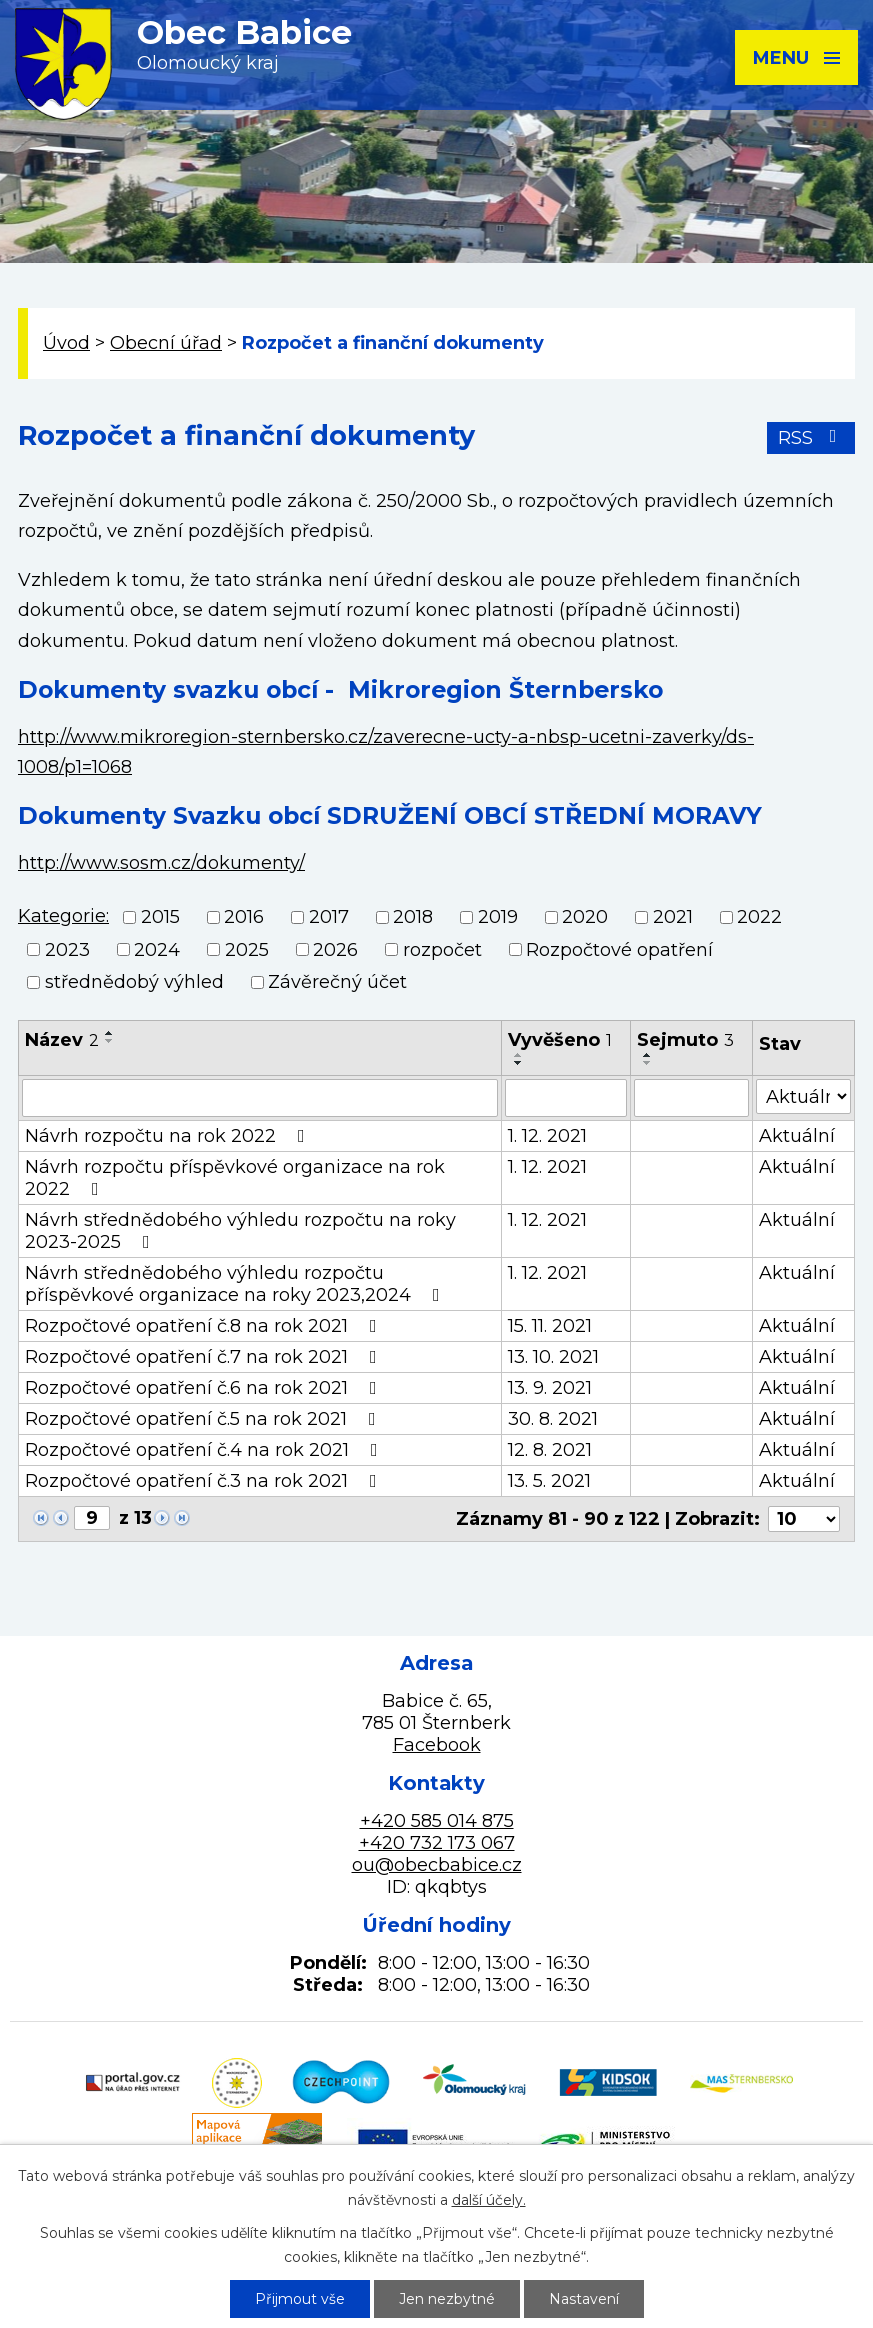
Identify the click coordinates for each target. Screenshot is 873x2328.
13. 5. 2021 (549, 1481)
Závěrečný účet (337, 982)
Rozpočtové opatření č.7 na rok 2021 (205, 1357)
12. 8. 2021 (550, 1450)
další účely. (489, 2200)
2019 (498, 918)
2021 (673, 918)
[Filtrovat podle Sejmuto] (691, 1098)
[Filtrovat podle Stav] (803, 1096)
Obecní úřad (166, 343)
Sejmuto (685, 1040)
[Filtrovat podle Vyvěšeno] (566, 1098)
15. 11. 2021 (550, 1326)
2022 (759, 918)
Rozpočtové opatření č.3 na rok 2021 (205, 1481)
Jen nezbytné (447, 2299)
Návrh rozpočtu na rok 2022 (169, 1136)
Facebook (437, 1745)
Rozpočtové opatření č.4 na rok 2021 (205, 1450)
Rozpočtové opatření (619, 950)
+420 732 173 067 (437, 1843)
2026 (335, 950)
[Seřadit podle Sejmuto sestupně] (648, 1063)
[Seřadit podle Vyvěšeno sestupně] (519, 1063)
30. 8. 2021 (553, 1419)
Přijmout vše (300, 2299)
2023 (67, 950)
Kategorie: (63, 916)
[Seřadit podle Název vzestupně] (110, 1033)
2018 (413, 918)
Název (62, 1040)
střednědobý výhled (134, 982)
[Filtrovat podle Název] (260, 1098)
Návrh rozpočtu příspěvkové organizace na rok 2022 (235, 1178)
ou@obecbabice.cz (437, 1865)
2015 (160, 918)
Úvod (66, 343)
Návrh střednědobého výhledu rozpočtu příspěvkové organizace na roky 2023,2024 (236, 1284)
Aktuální (797, 1136)
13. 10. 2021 (553, 1357)
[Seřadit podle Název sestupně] (110, 1041)
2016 (244, 918)
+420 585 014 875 (437, 1821)
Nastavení (584, 2299)
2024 (157, 950)
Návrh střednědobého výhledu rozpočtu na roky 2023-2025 (240, 1231)
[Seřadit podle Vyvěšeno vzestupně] (519, 1055)
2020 (585, 918)
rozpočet (442, 950)
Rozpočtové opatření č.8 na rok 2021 (205, 1326)
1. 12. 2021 (547, 1136)
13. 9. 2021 (550, 1388)
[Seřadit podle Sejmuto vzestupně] (648, 1055)
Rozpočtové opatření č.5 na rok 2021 (204, 1419)
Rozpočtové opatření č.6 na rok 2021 (205, 1388)
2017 (329, 918)
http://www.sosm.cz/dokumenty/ (161, 863)
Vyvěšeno (560, 1040)
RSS (811, 438)
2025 (247, 950)
